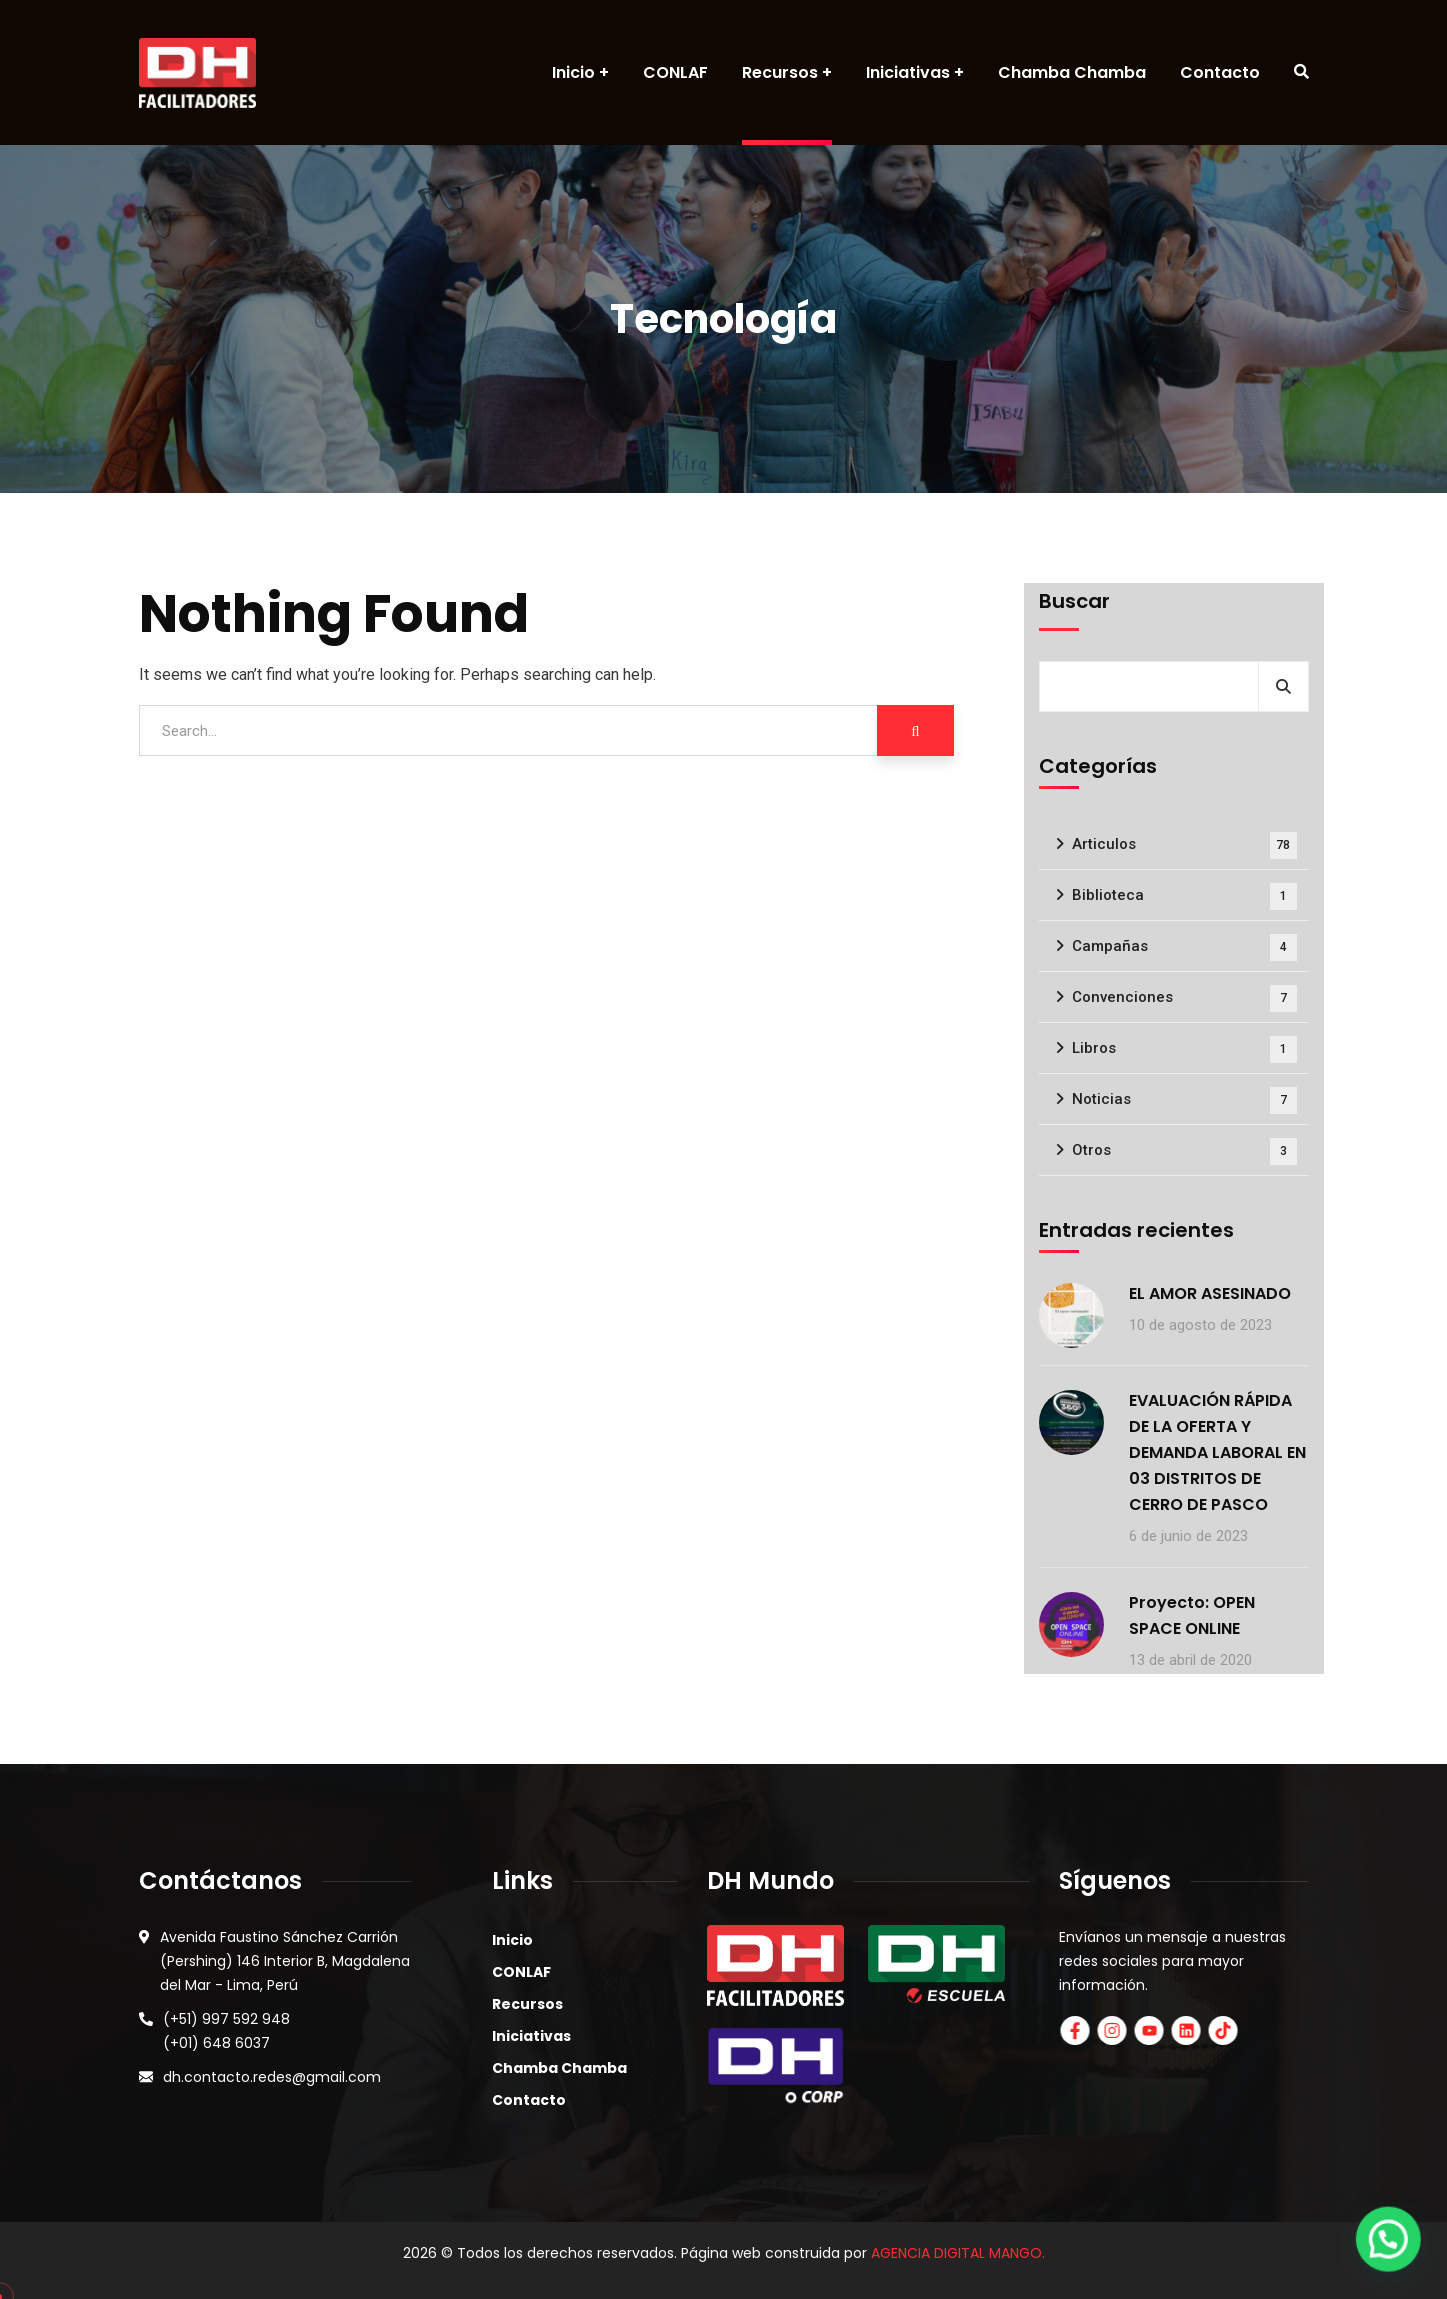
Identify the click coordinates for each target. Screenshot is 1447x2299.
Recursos (527, 2004)
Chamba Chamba (559, 2068)
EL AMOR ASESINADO (1210, 1293)
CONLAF (521, 1972)
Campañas (1184, 947)
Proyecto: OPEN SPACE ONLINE (1192, 1615)
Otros (1184, 1151)
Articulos (1184, 845)
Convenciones (1184, 998)
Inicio (512, 1940)
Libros (1184, 1049)
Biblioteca (1184, 896)
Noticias (1184, 1100)
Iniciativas (531, 2036)
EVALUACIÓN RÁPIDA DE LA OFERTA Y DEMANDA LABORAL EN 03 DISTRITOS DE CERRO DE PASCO (1217, 1452)
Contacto (529, 2100)
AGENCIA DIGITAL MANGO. (958, 2253)
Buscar (1074, 601)
